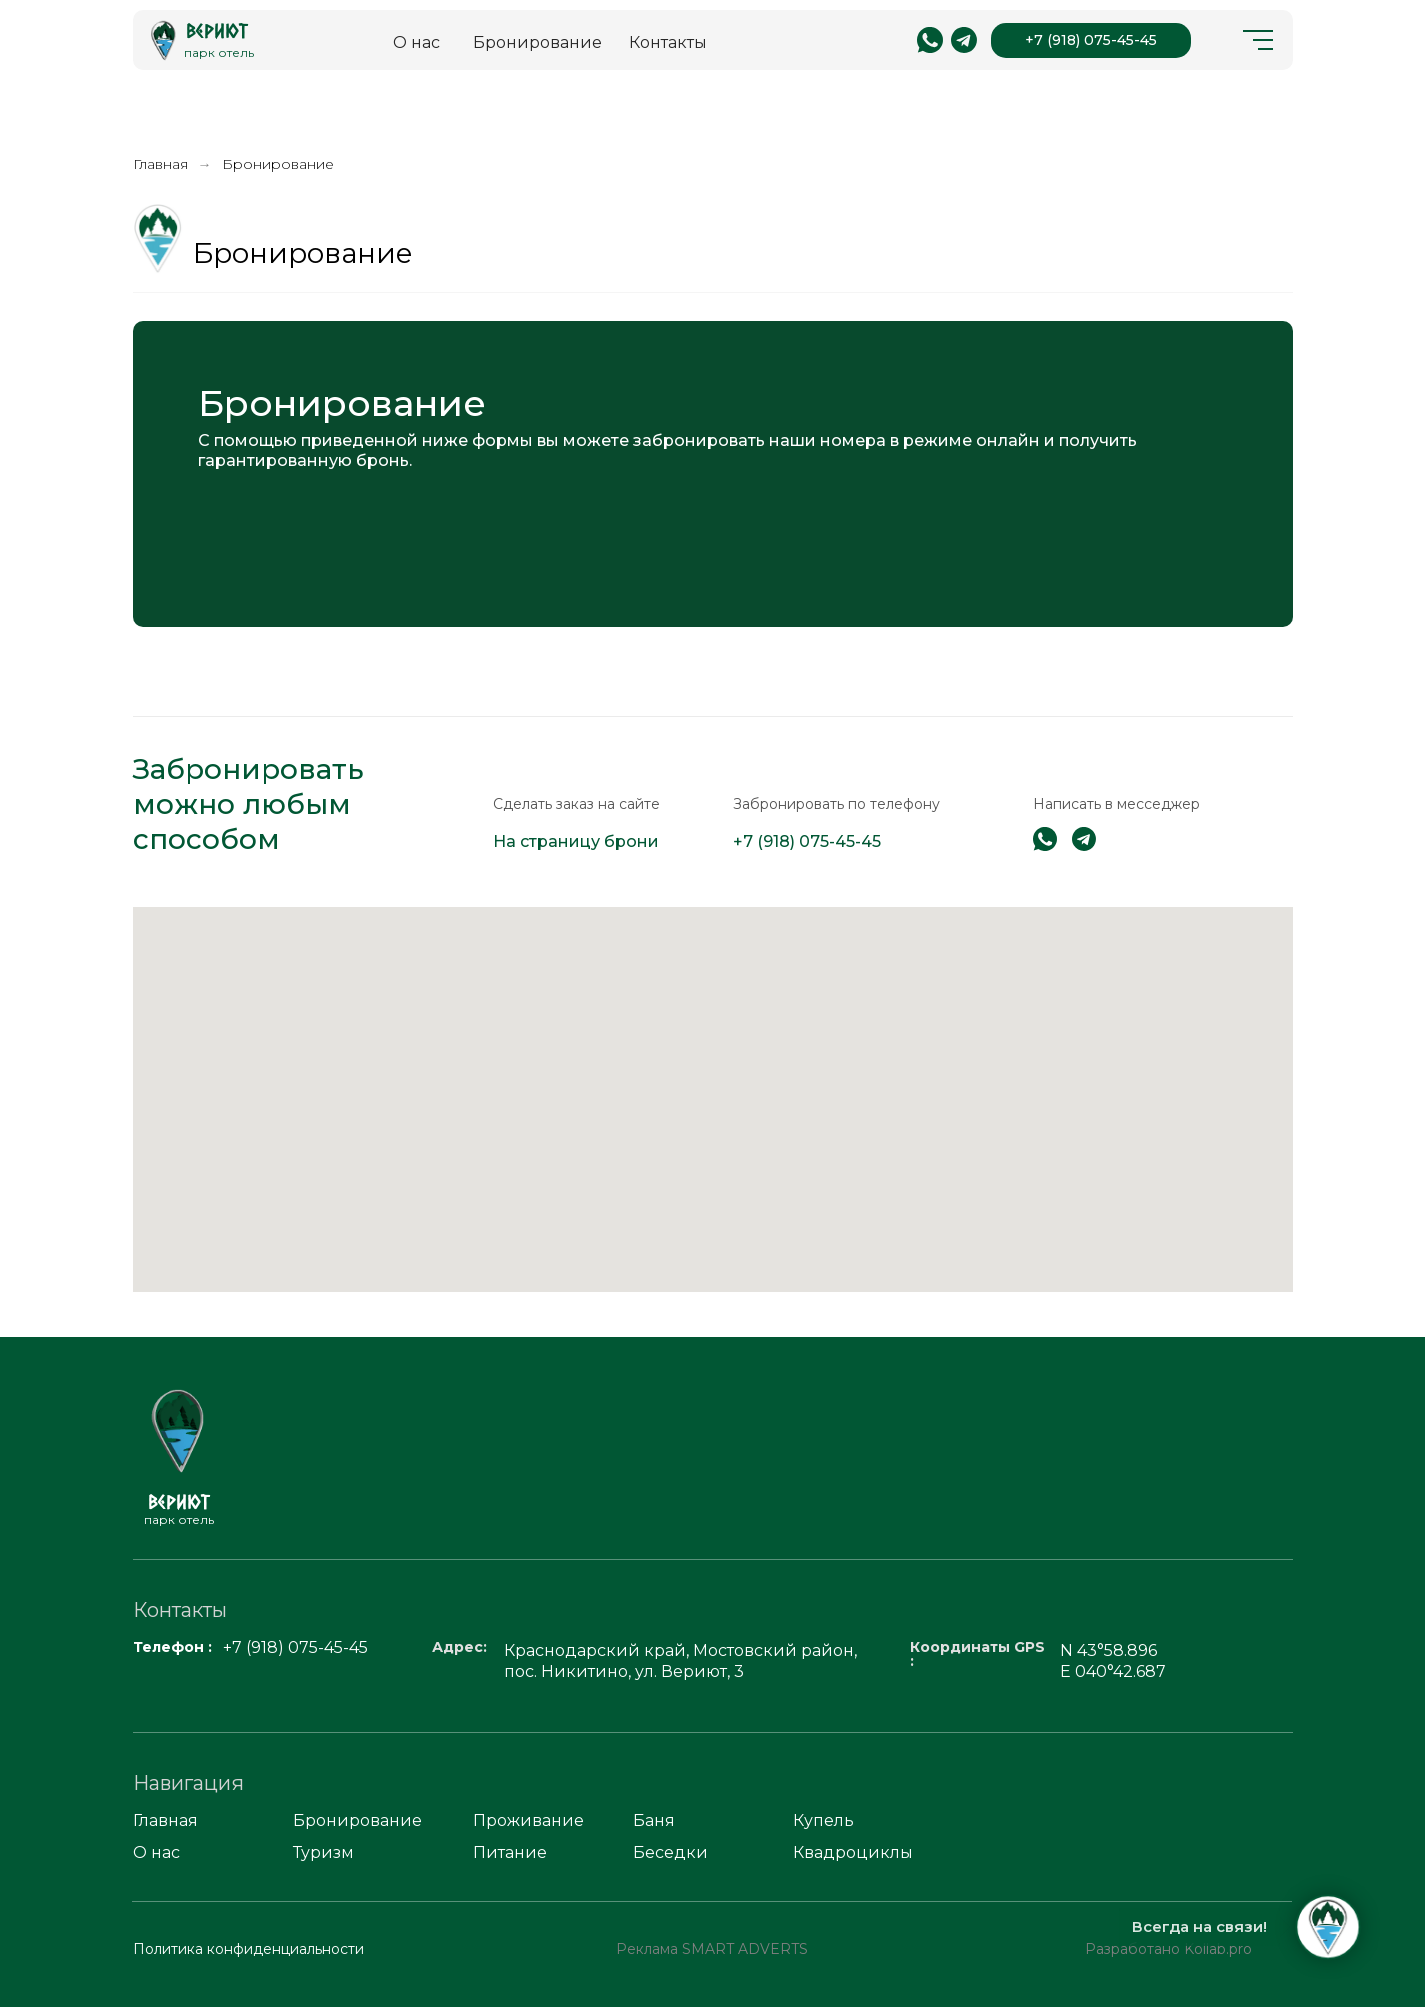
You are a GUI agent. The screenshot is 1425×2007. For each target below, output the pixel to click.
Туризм (323, 1852)
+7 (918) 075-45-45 (1091, 40)
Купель (823, 1820)
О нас (416, 42)
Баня (654, 1820)
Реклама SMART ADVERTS (712, 1949)
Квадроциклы (853, 1852)
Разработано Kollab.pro (1168, 1949)
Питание (510, 1852)
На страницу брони (576, 841)
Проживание (528, 1820)
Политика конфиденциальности (248, 1949)
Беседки (670, 1852)
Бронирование (537, 42)
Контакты (668, 42)
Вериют (217, 30)
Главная (160, 164)
